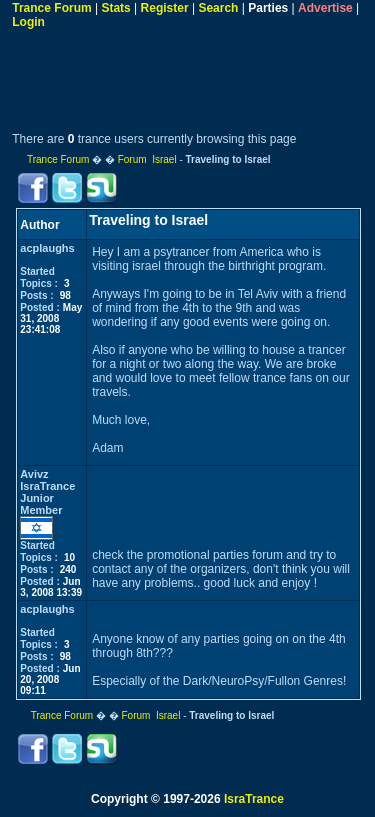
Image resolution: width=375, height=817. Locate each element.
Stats (115, 8)
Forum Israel (147, 159)
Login (28, 22)
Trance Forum (51, 8)
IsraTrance (254, 799)
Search (218, 8)
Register (165, 8)
